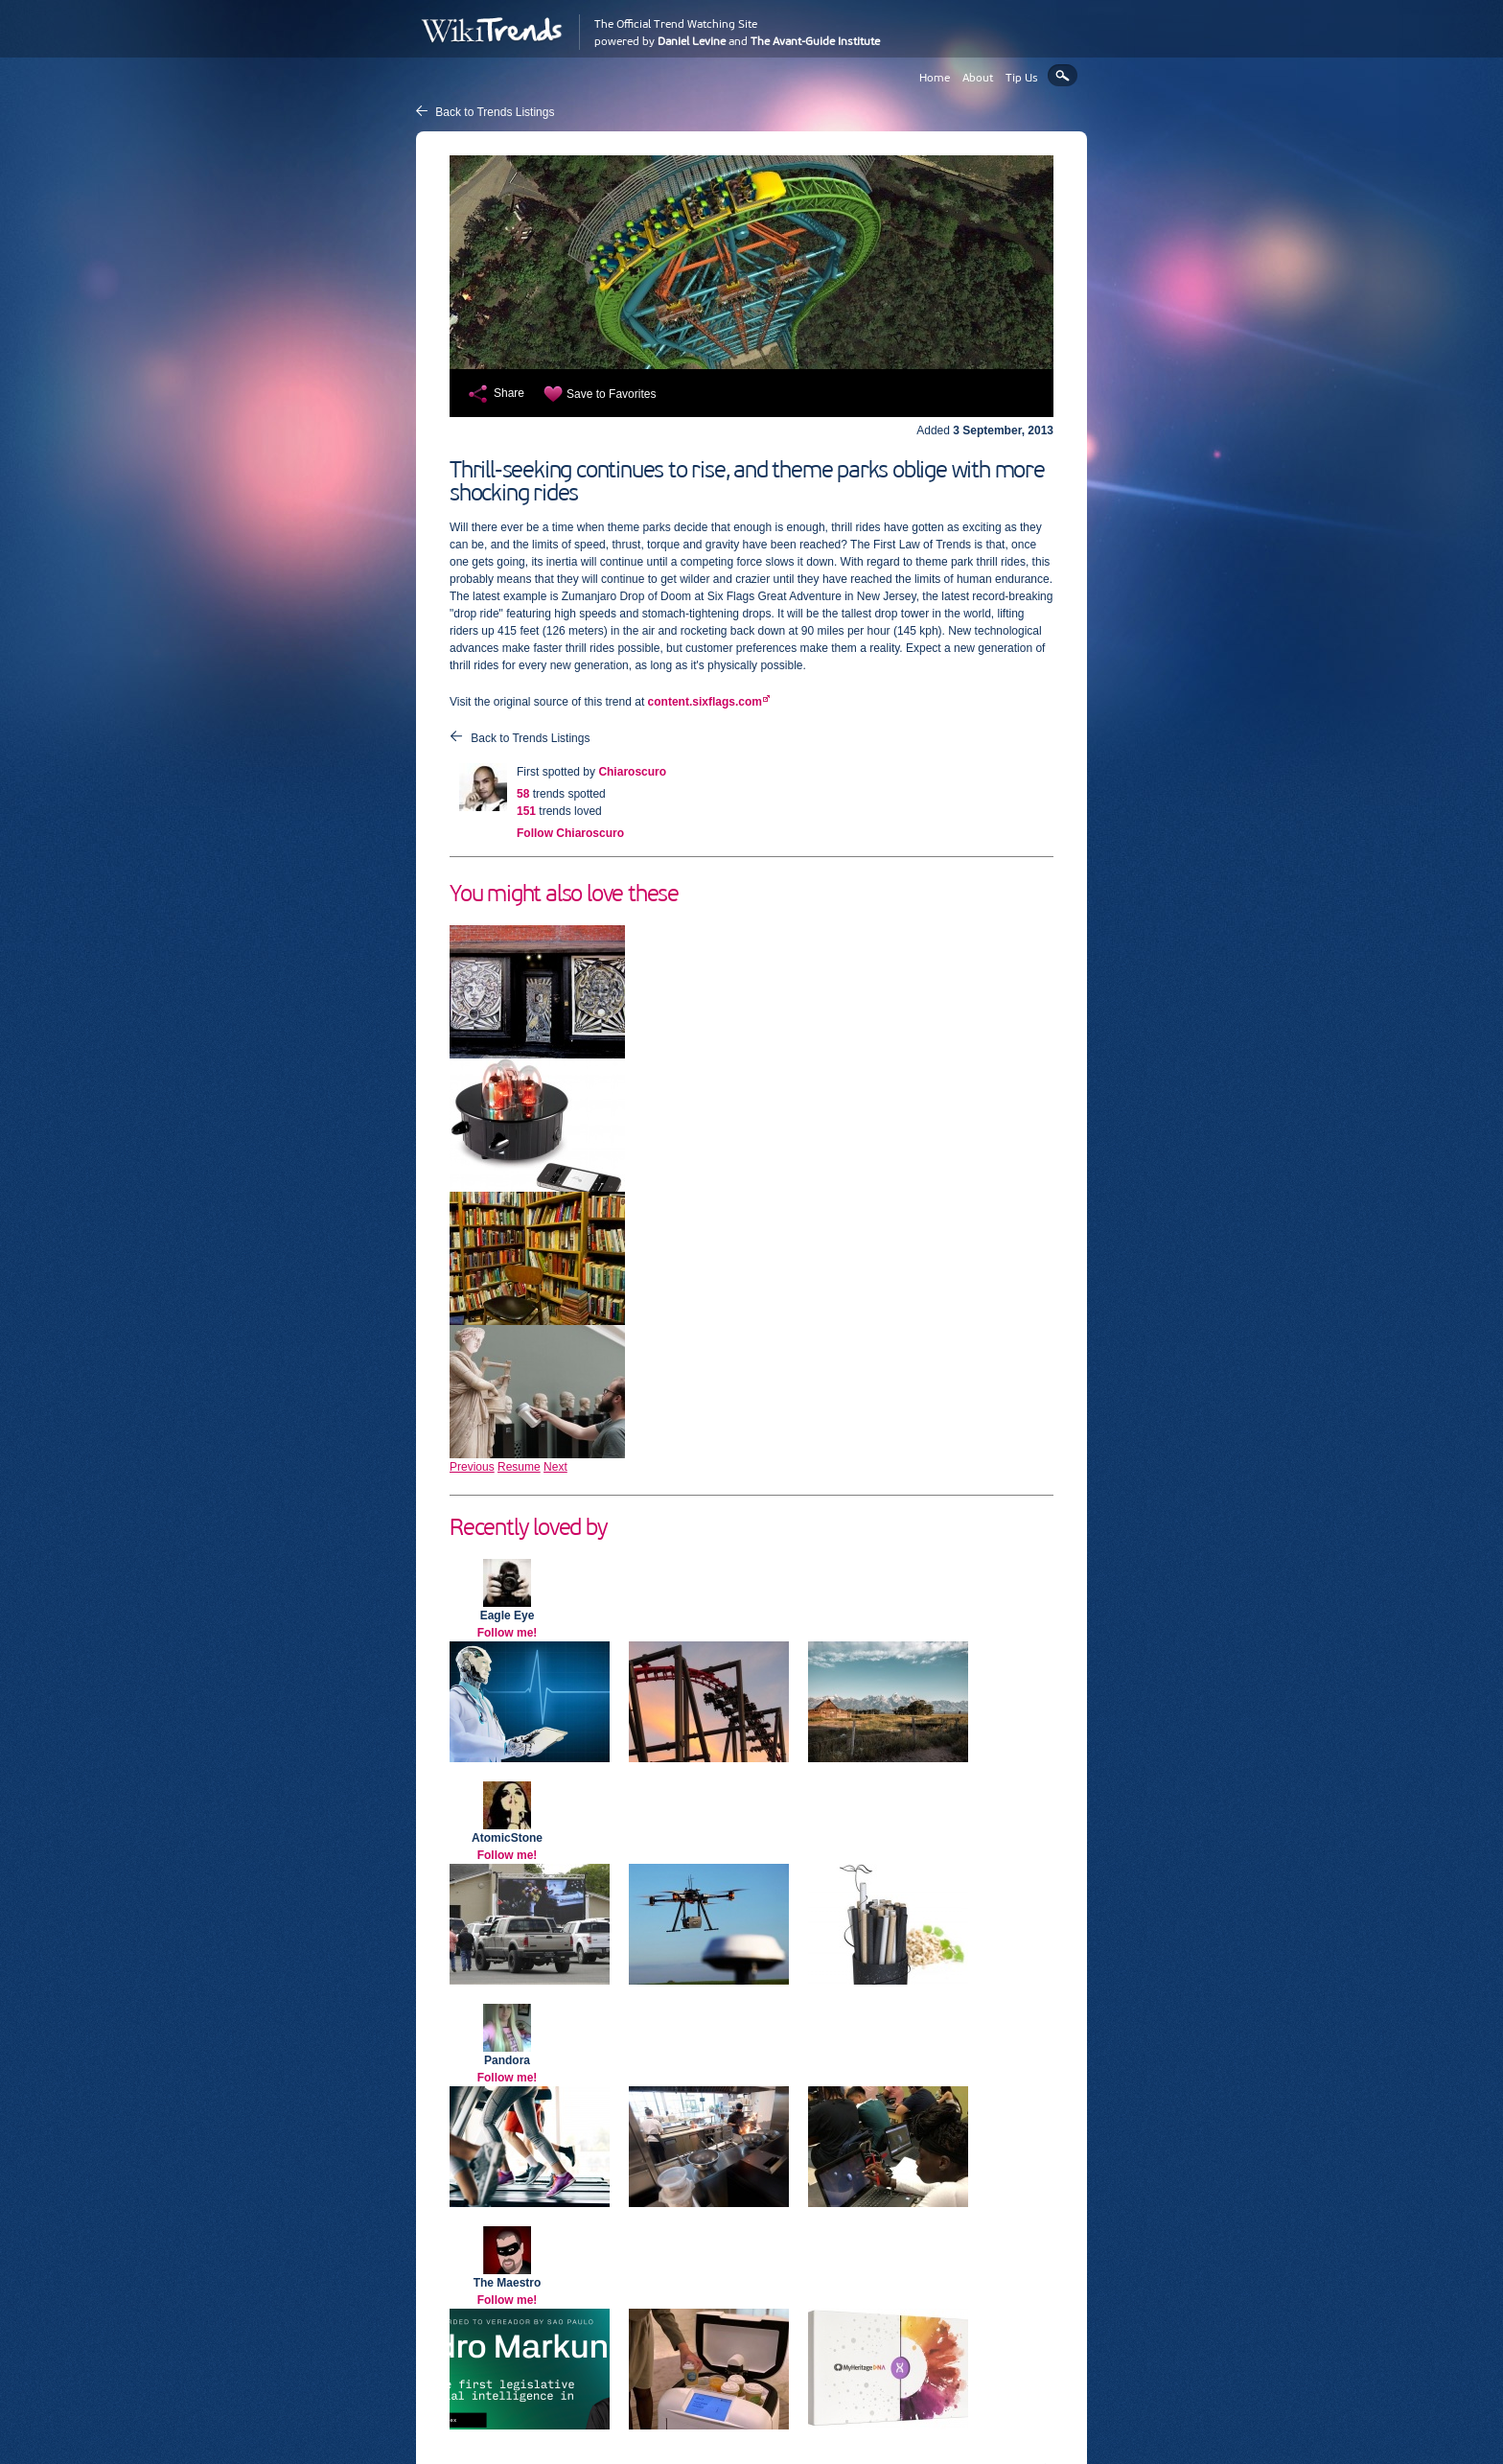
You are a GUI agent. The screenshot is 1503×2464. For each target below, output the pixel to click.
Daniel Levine (692, 41)
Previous (472, 1467)
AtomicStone (507, 1838)
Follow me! (507, 1632)
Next (555, 1467)
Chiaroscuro (632, 772)
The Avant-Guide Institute (815, 41)
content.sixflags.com (705, 702)
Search (1062, 75)
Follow (570, 833)
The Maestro (508, 2283)
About (977, 77)
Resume (519, 1467)
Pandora (507, 2060)
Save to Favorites (611, 394)
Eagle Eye (507, 1615)
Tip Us (1022, 77)
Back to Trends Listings (494, 112)
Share (509, 393)
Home (934, 77)
